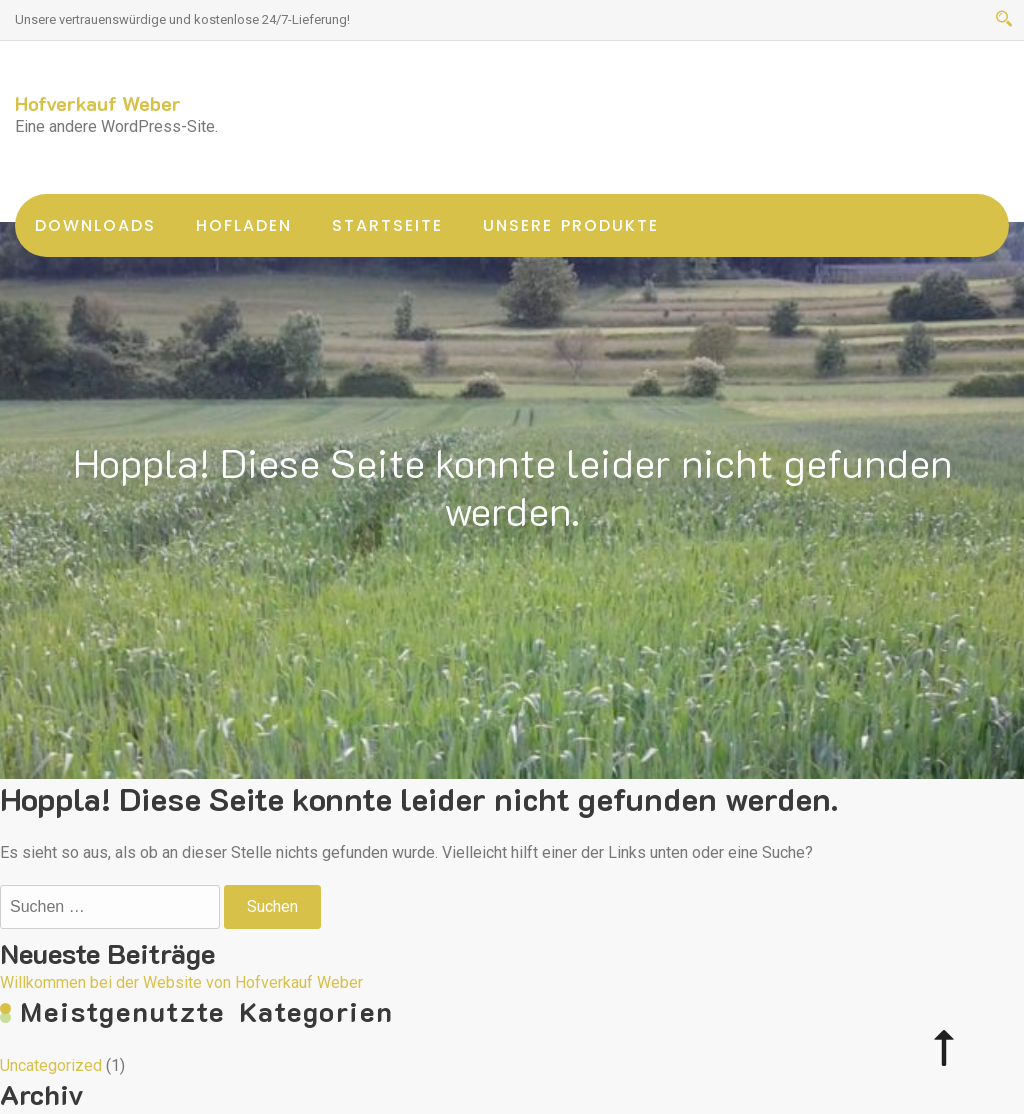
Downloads (95, 225)
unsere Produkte (571, 225)
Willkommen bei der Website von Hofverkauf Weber (181, 982)
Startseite (387, 225)
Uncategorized (51, 1065)
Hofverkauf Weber (98, 103)
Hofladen (244, 225)
